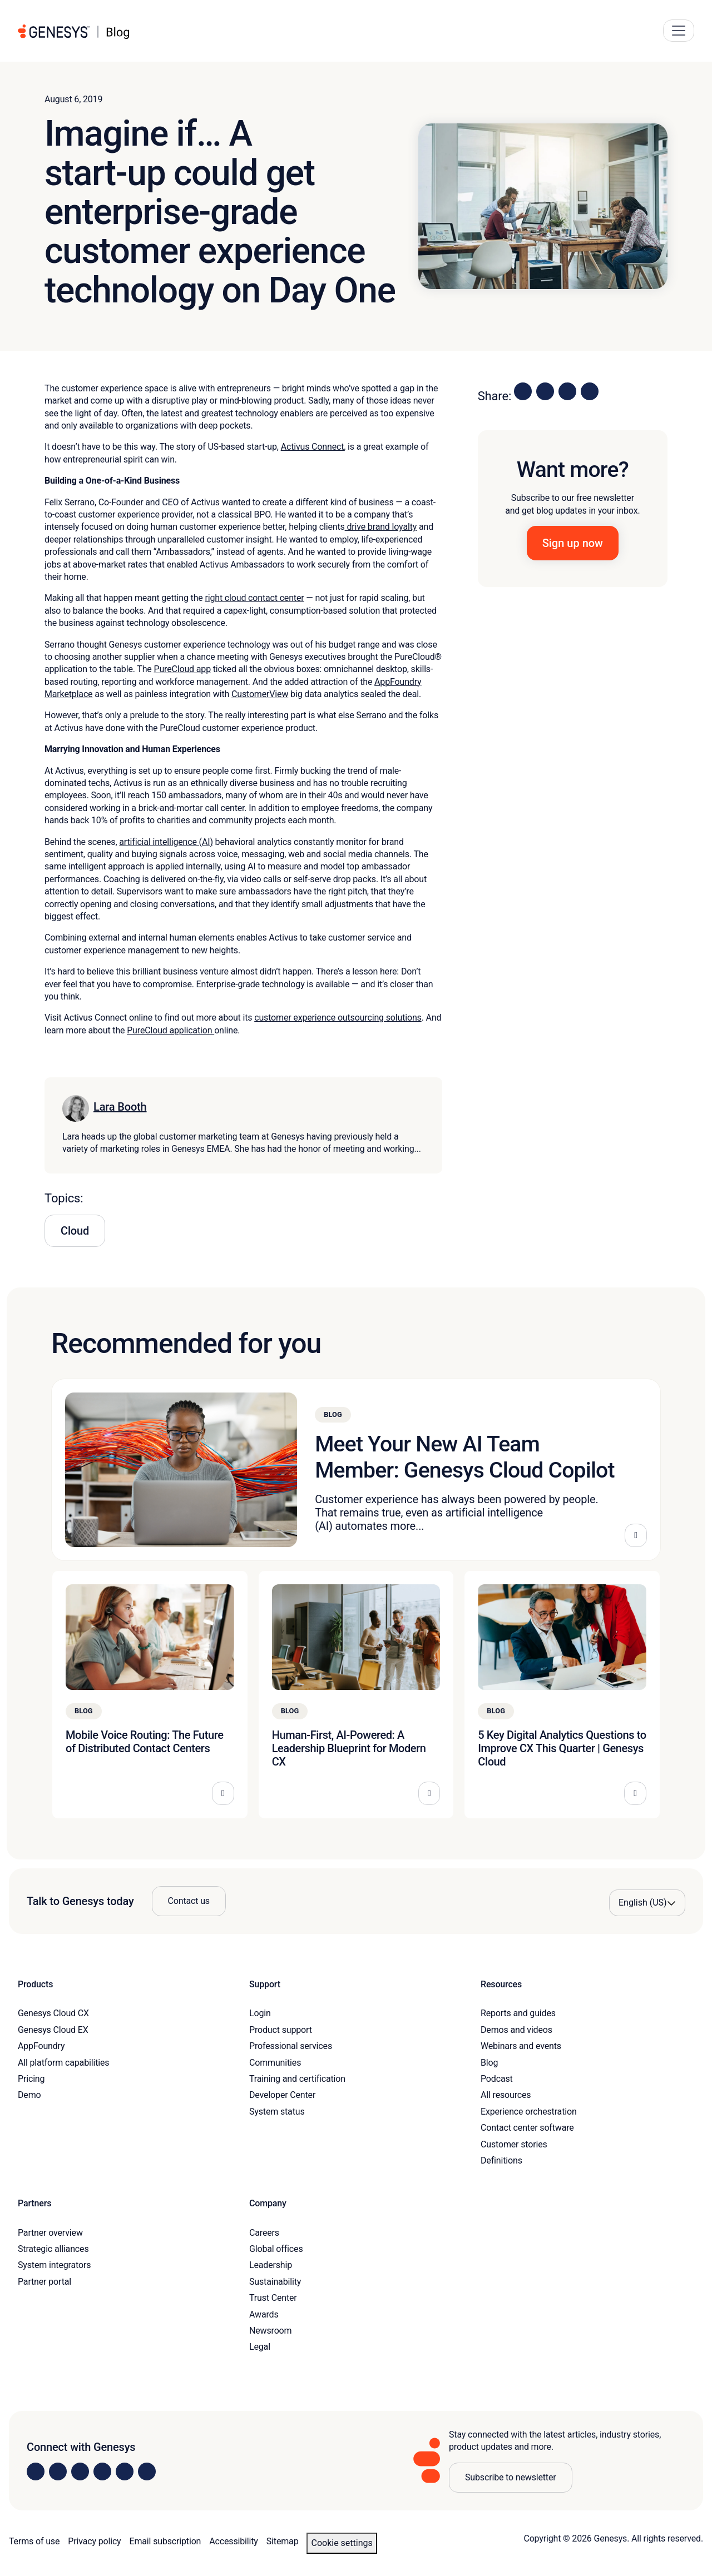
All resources (506, 2095)
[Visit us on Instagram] (58, 2471)
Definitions (501, 2160)
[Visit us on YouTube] (125, 2471)
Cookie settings (341, 2543)
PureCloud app (182, 669)
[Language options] (647, 1902)
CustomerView (259, 694)
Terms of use (34, 2541)
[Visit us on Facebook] (102, 2471)
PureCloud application (170, 1030)
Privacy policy (94, 2541)
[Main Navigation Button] (678, 30)
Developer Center (282, 2095)
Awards (264, 2314)
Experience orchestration (529, 2111)
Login (260, 2013)
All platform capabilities (63, 2062)
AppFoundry (41, 2046)
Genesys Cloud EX (53, 2030)
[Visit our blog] (147, 2471)
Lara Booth (120, 1106)
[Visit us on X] (80, 2471)
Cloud (75, 1230)
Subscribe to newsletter (510, 2477)
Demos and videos (516, 2030)
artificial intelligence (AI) (166, 842)
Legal (259, 2346)
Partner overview (50, 2232)
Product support (280, 2030)
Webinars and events (521, 2046)
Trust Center (273, 2297)
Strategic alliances (53, 2249)
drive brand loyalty (381, 526)
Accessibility (233, 2541)
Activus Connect (312, 446)
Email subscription (165, 2541)
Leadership (270, 2265)
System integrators (54, 2265)
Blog (489, 2062)
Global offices (276, 2249)
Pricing (31, 2078)
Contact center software (527, 2127)
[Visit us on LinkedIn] (35, 2471)
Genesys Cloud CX (53, 2013)
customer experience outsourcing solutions (338, 1017)
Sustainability (275, 2281)
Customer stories (514, 2144)
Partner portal (44, 2281)
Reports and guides (518, 2013)
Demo (29, 2095)
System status (276, 2111)
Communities (275, 2062)
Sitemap (282, 2541)
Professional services (290, 2046)
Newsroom (270, 2330)
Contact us (189, 1901)
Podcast (497, 2078)
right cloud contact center (254, 598)
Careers (264, 2232)
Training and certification (297, 2078)
